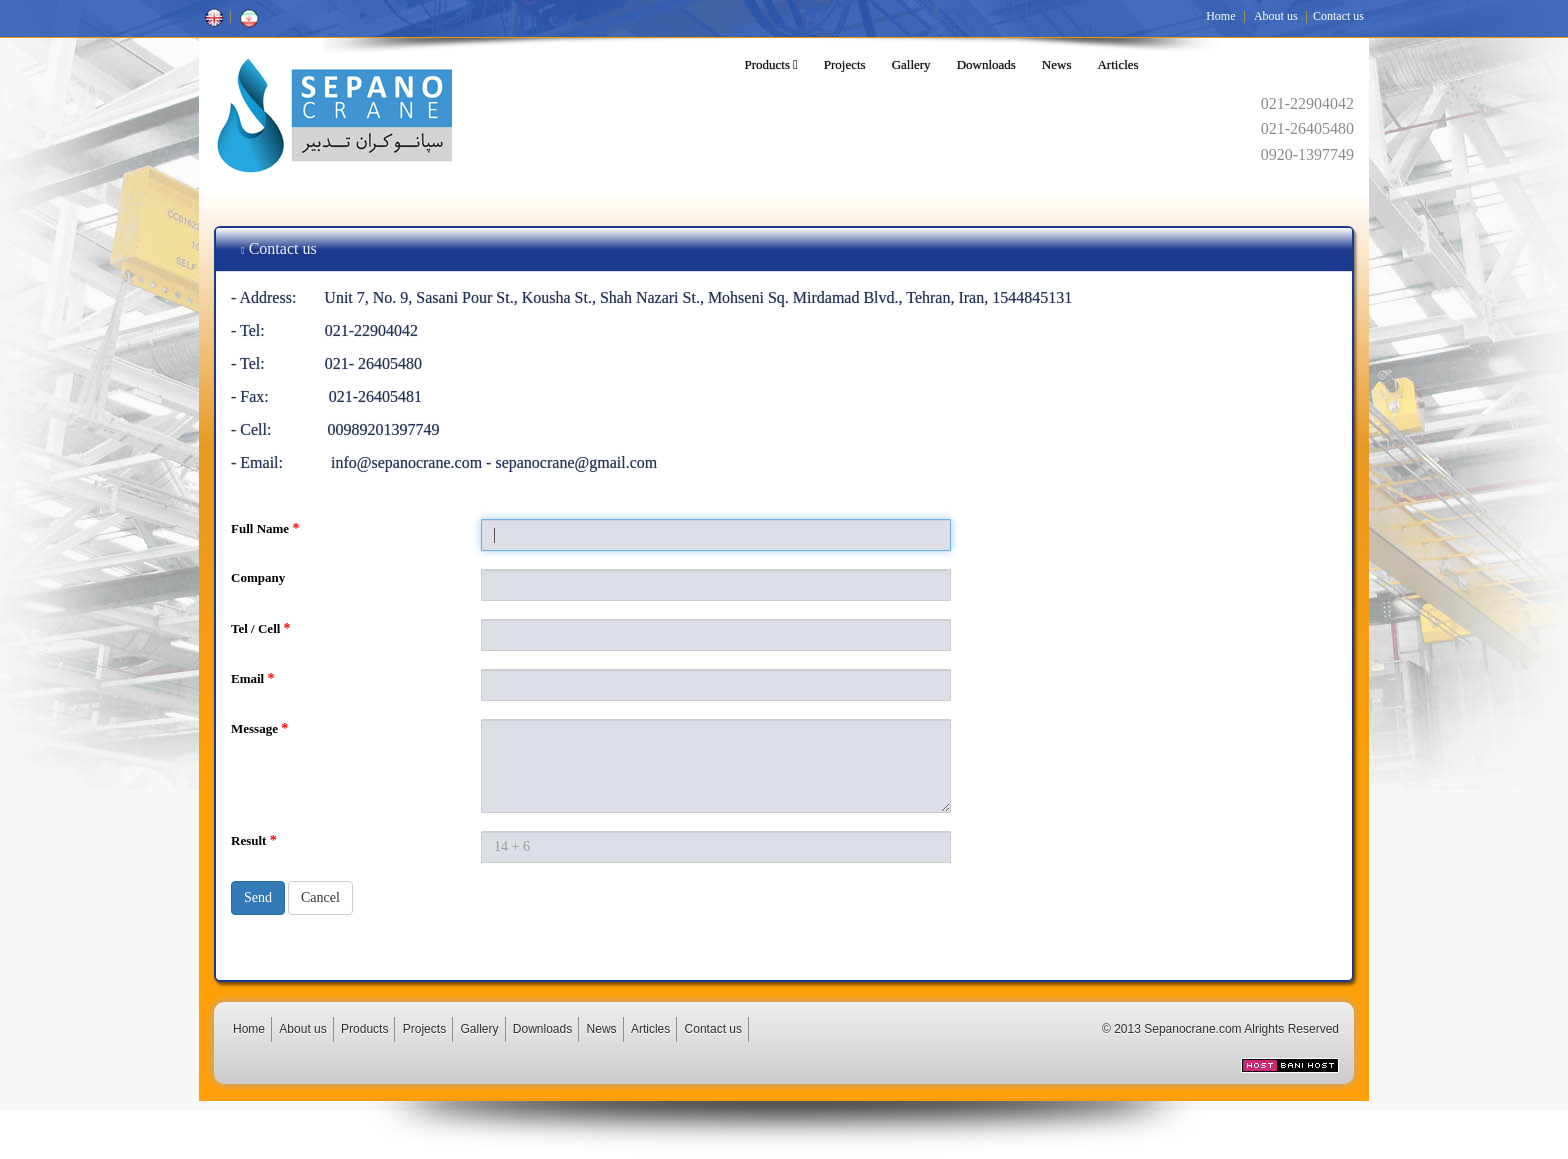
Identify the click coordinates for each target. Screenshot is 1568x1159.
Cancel (320, 897)
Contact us (1338, 16)
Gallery (911, 64)
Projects (845, 64)
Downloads (986, 64)
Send (258, 897)
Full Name (265, 528)
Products (771, 64)
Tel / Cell (261, 628)
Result (254, 840)
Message (259, 728)
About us (1276, 16)
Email (252, 678)
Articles (1117, 64)
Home (1220, 16)
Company (258, 577)
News (1057, 64)
